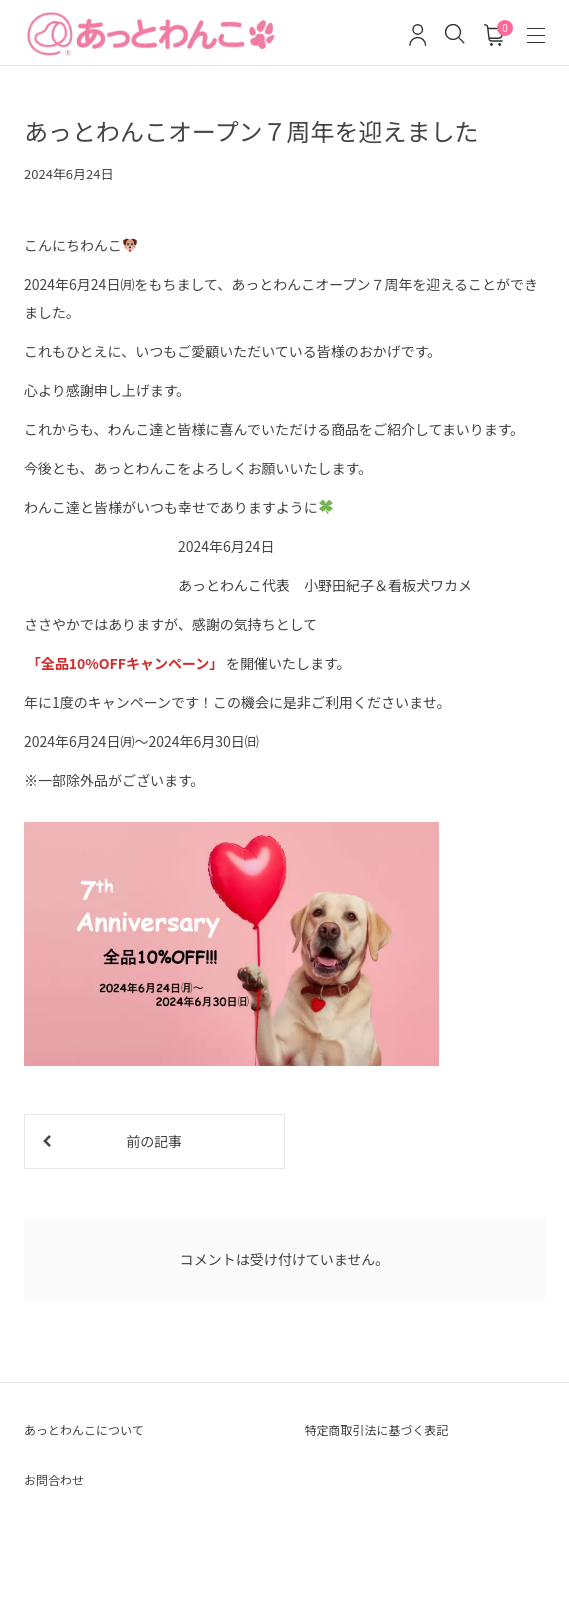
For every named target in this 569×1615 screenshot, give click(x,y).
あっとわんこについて (84, 1429)
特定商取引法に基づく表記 (377, 1429)
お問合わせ (54, 1479)
